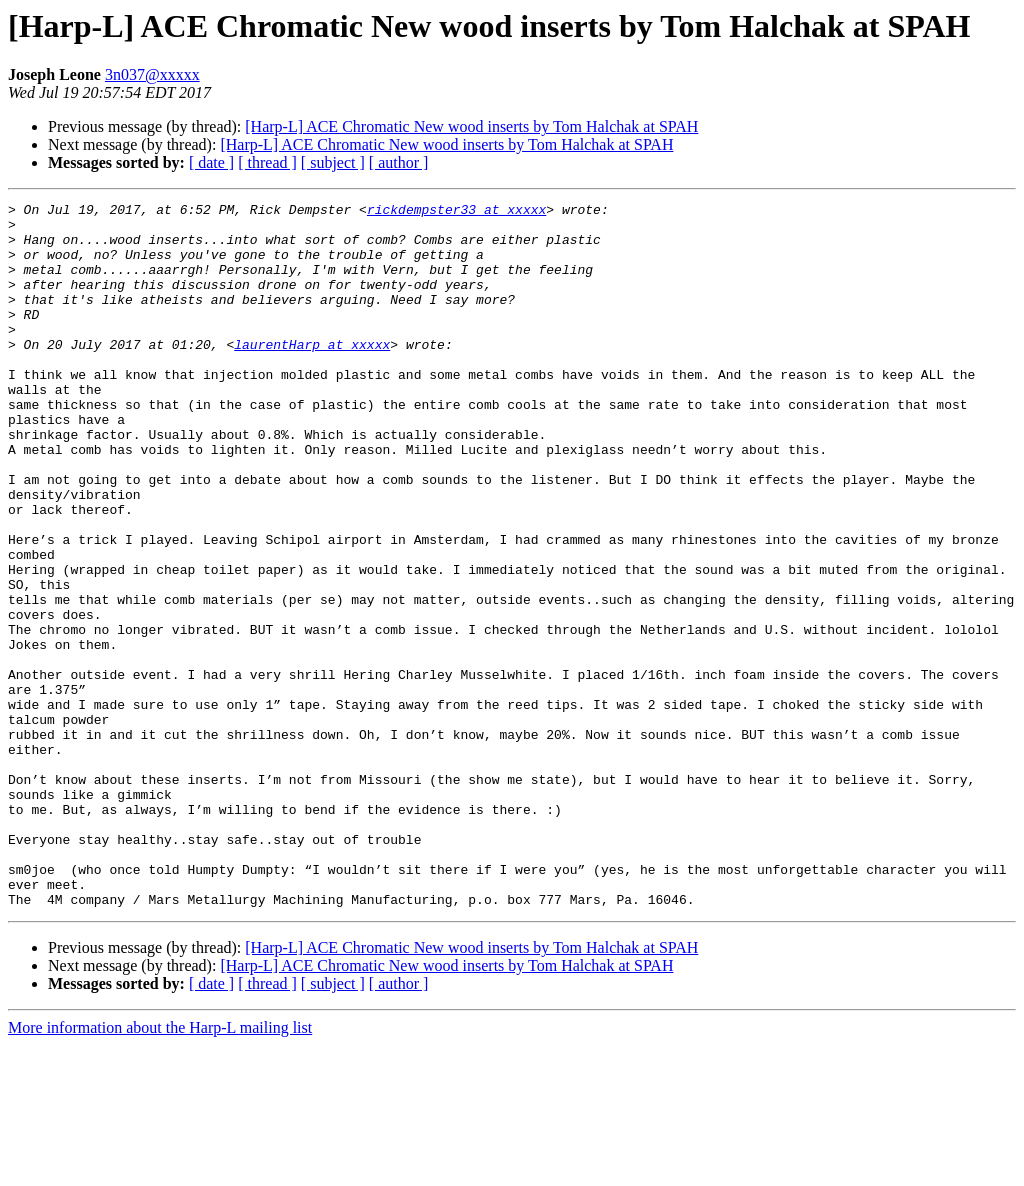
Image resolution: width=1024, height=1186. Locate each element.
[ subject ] (333, 162)
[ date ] (211, 162)
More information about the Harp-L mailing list (160, 1168)
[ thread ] (267, 162)
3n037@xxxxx (152, 74)
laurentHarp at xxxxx (312, 374)
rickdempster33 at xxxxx (456, 212)
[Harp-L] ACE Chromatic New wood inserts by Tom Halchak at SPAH (471, 126)
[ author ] (399, 162)
